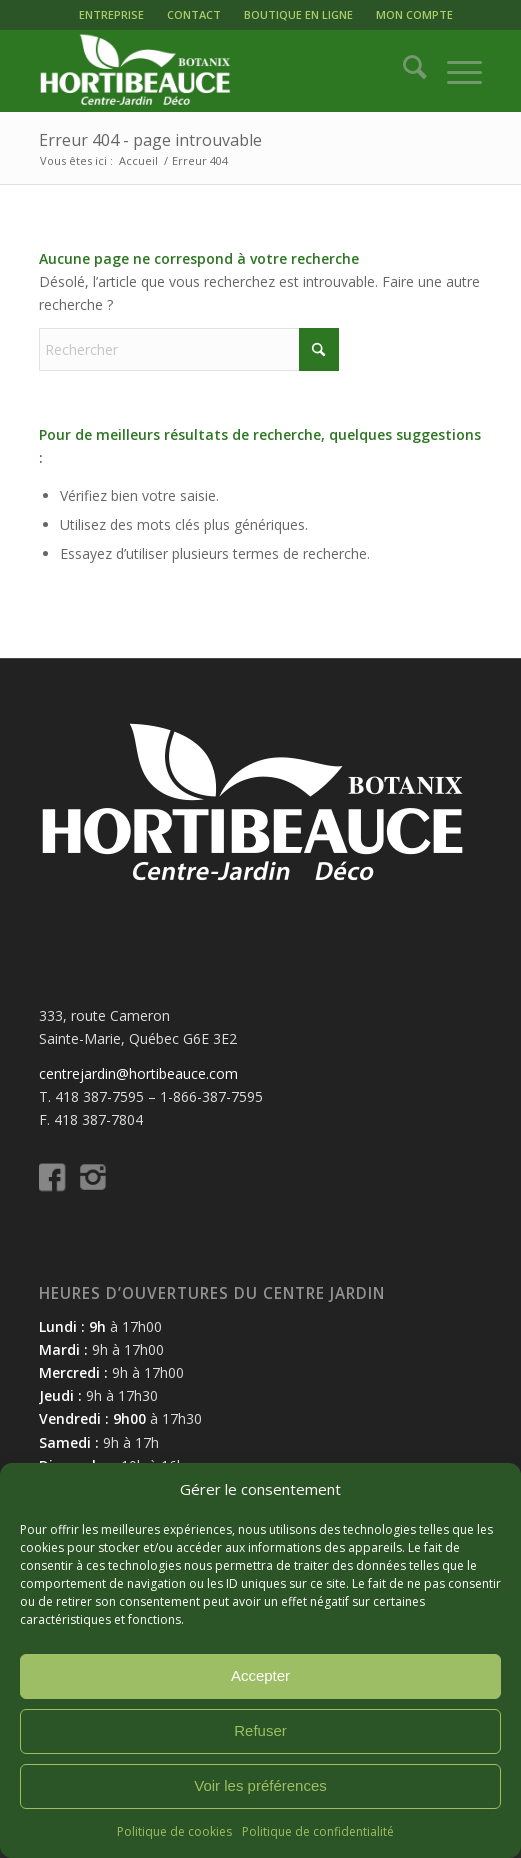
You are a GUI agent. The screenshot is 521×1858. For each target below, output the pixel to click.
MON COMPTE (414, 14)
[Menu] (454, 71)
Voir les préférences (260, 1785)
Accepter (260, 1675)
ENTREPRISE (111, 14)
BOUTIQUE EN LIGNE (298, 14)
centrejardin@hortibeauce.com (138, 1073)
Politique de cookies (174, 1831)
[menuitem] (111, 15)
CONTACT (194, 14)
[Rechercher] (404, 71)
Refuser (260, 1730)
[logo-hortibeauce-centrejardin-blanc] (216, 71)
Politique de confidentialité (318, 1831)
